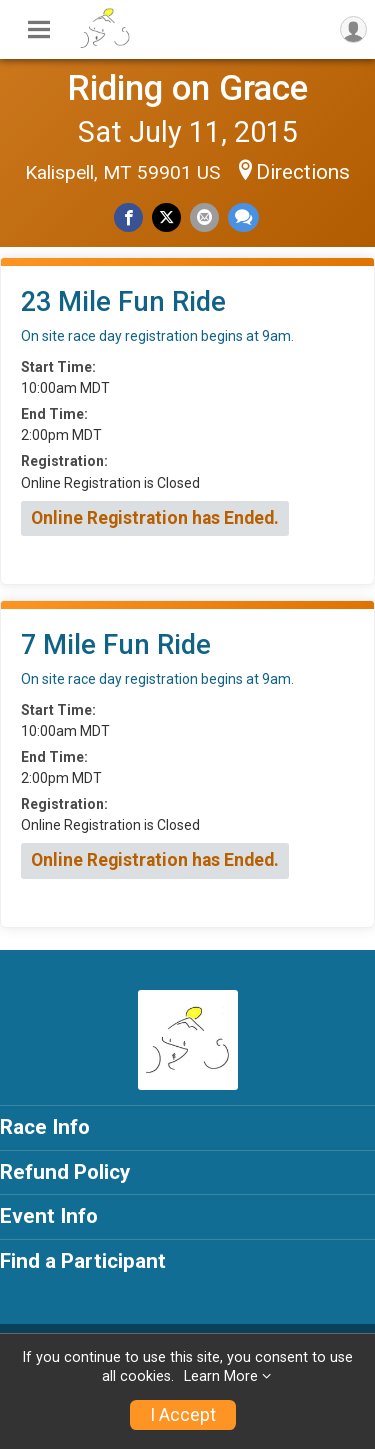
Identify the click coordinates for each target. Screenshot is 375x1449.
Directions (303, 172)
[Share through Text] (243, 217)
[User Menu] (353, 29)
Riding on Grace (187, 88)
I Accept (183, 1415)
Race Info (45, 1127)
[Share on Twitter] (166, 217)
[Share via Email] (204, 217)
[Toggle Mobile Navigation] (39, 30)
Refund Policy (65, 1172)
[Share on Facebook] (128, 217)
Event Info (49, 1216)
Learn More (221, 1376)
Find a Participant (83, 1261)
